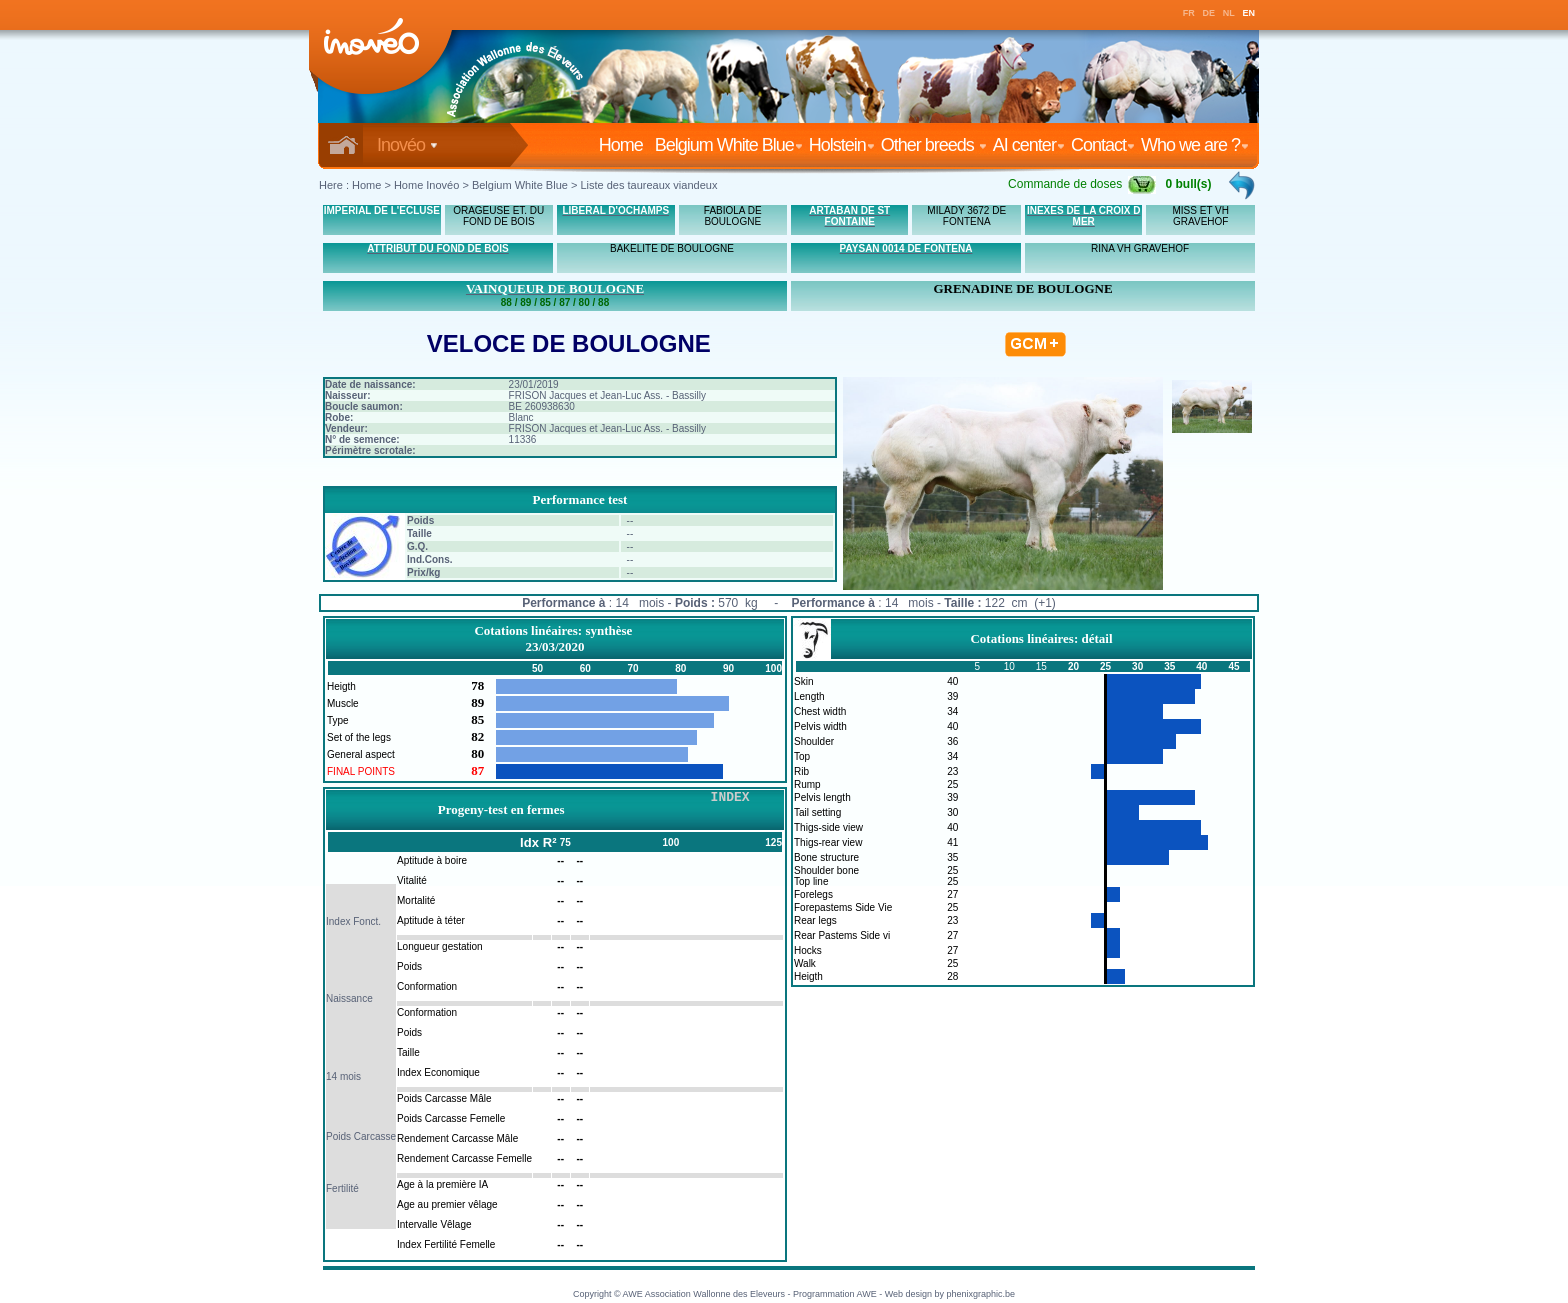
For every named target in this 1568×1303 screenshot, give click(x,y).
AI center (1029, 145)
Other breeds (934, 145)
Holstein (842, 145)
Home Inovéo (426, 185)
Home (625, 145)
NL (1229, 13)
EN (1249, 13)
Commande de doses (1082, 184)
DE (1209, 13)
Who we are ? (1195, 145)
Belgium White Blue (729, 145)
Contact (1103, 145)
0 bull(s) (1189, 184)
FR (1189, 13)
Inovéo (407, 145)
